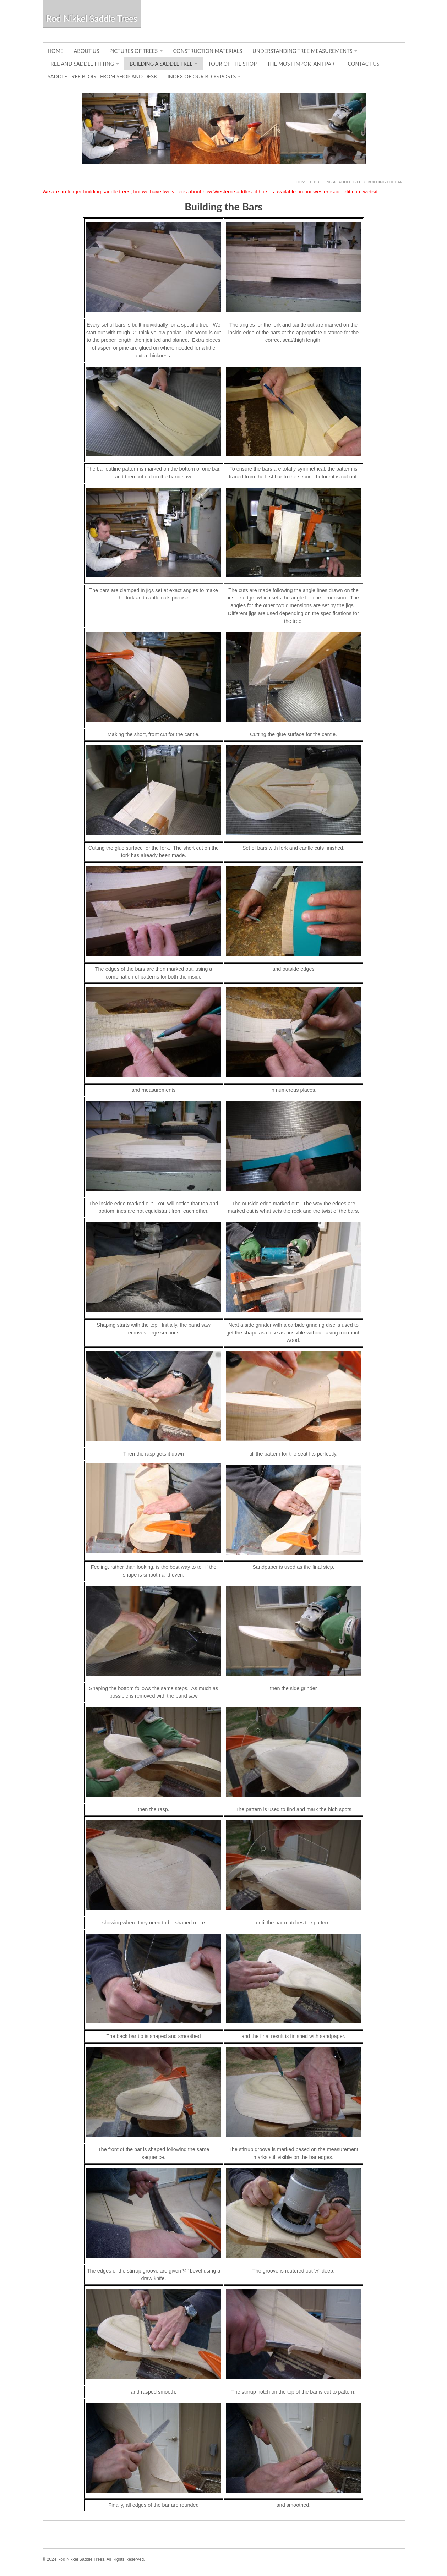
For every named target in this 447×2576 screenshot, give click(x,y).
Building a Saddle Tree (161, 64)
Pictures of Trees (133, 51)
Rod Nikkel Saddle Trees (91, 18)
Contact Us (363, 64)
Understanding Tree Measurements (302, 51)
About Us (86, 51)
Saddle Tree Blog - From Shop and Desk (102, 76)
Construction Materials (207, 51)
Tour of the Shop (232, 64)
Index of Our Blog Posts (202, 76)
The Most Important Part (302, 64)
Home (56, 51)
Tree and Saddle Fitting (81, 64)
